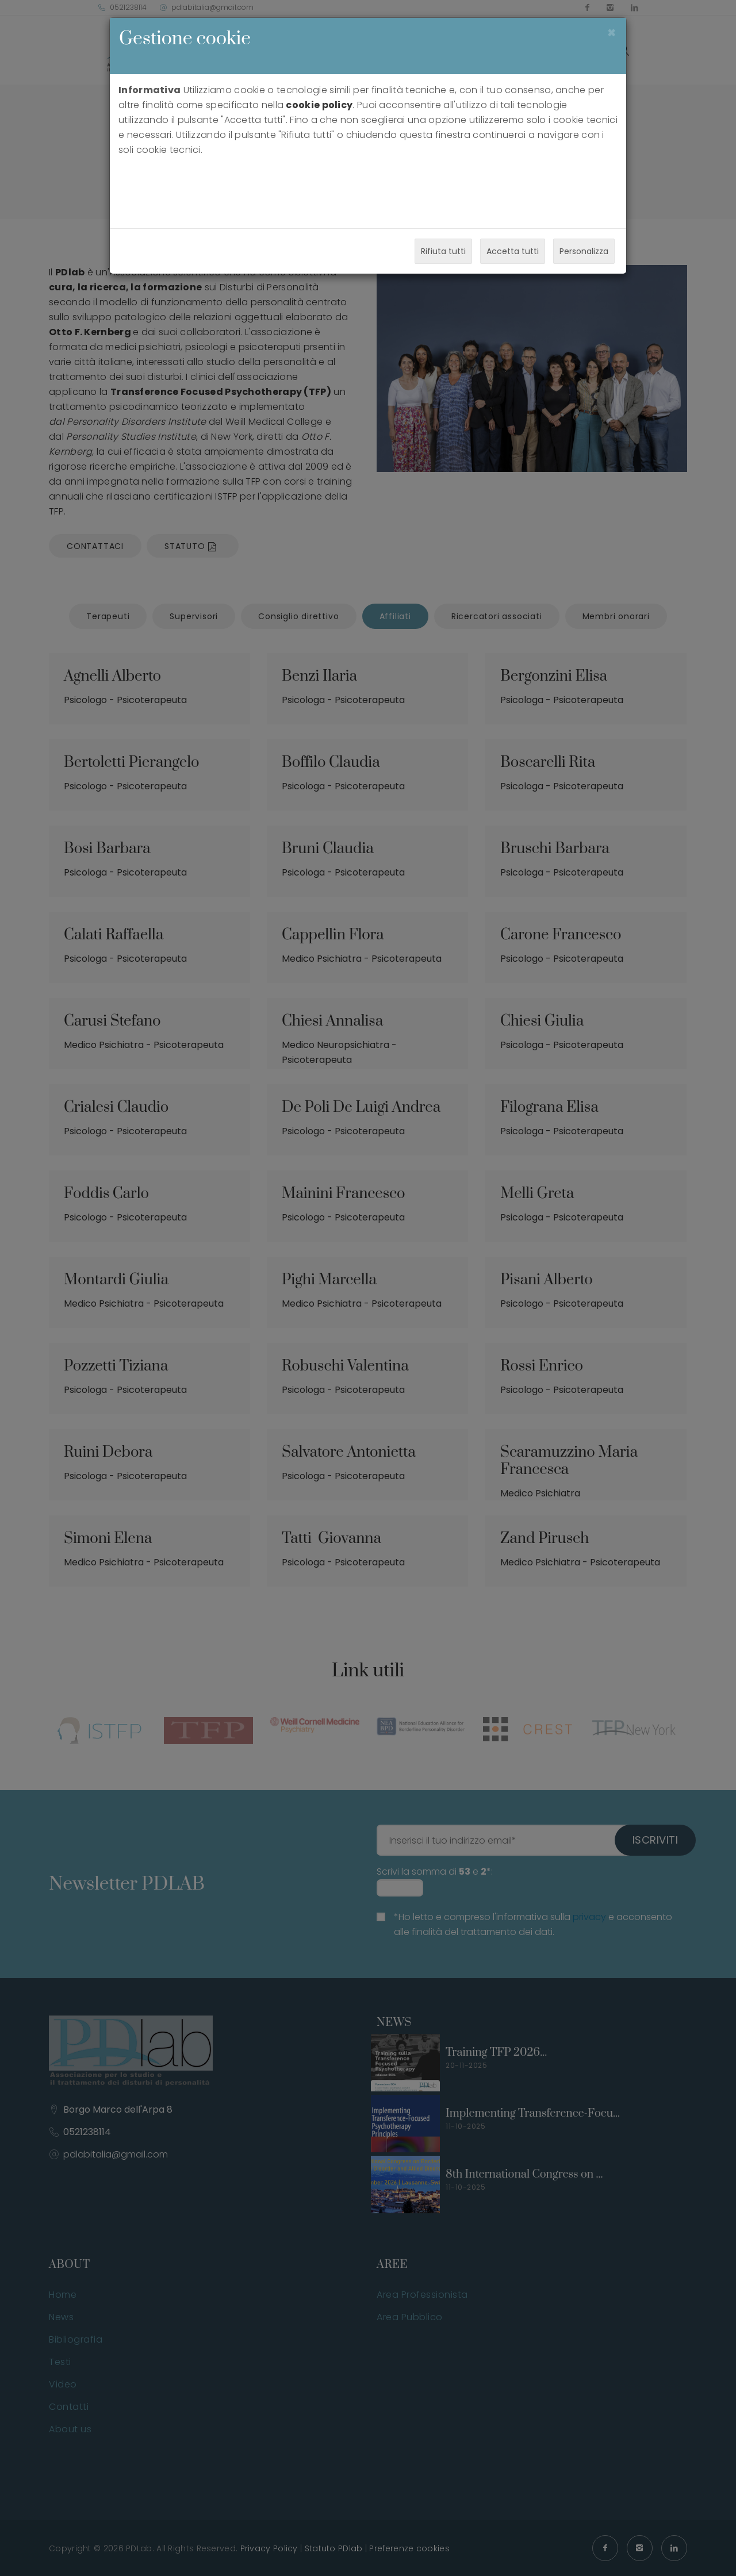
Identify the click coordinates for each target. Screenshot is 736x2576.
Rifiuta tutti (443, 251)
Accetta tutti (512, 251)
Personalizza (583, 251)
